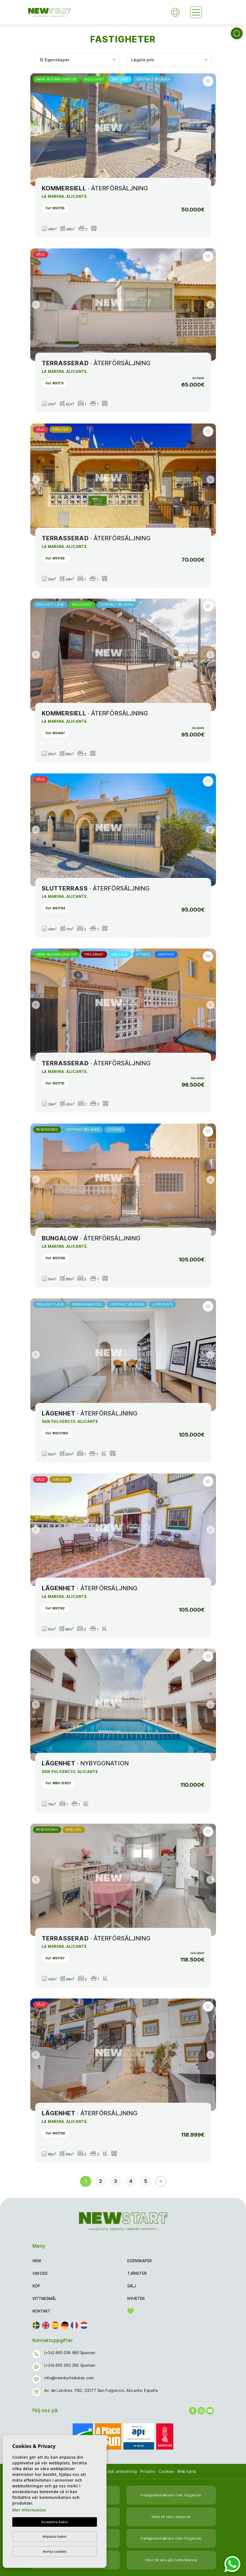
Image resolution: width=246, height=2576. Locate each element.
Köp (36, 2286)
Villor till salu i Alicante (171, 2516)
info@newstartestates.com (69, 2377)
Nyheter (136, 2298)
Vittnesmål (44, 2298)
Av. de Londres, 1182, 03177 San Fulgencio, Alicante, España (101, 2390)
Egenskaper (139, 2260)
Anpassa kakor (54, 2536)
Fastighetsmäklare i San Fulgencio (171, 2495)
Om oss (40, 2273)
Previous (35, 129)
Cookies (166, 2471)
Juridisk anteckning (118, 2471)
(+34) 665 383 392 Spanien (70, 2365)
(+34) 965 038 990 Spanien (70, 2352)
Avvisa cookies (55, 2551)
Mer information (29, 2510)
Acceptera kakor (54, 2521)
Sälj (131, 2286)
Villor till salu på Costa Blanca (171, 2560)
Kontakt (41, 2311)
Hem (36, 2260)
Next (210, 129)
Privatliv (147, 2471)
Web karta (186, 2471)
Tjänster (137, 2273)
